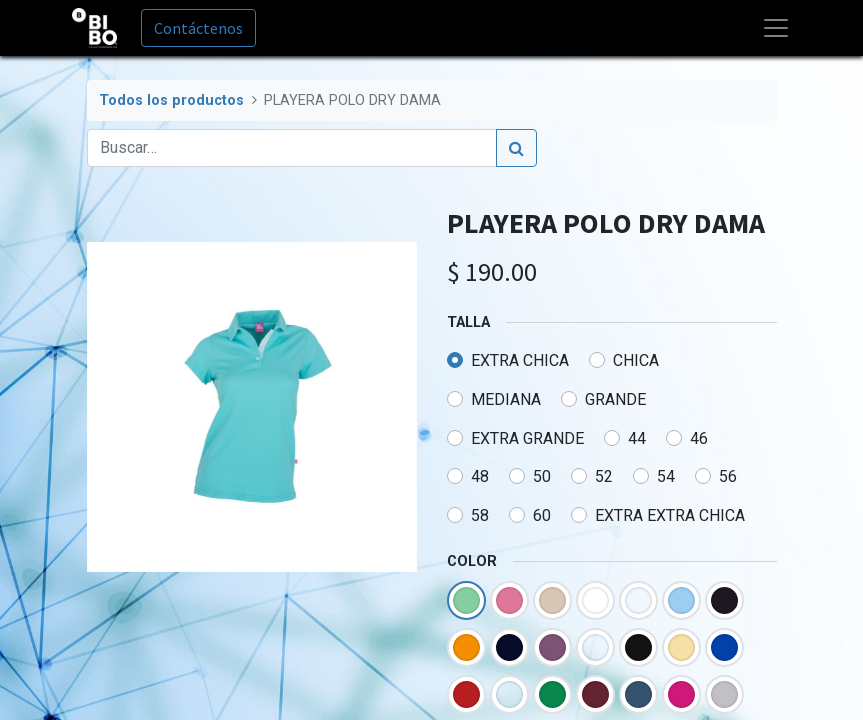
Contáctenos (198, 28)
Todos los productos (171, 100)
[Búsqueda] (516, 148)
